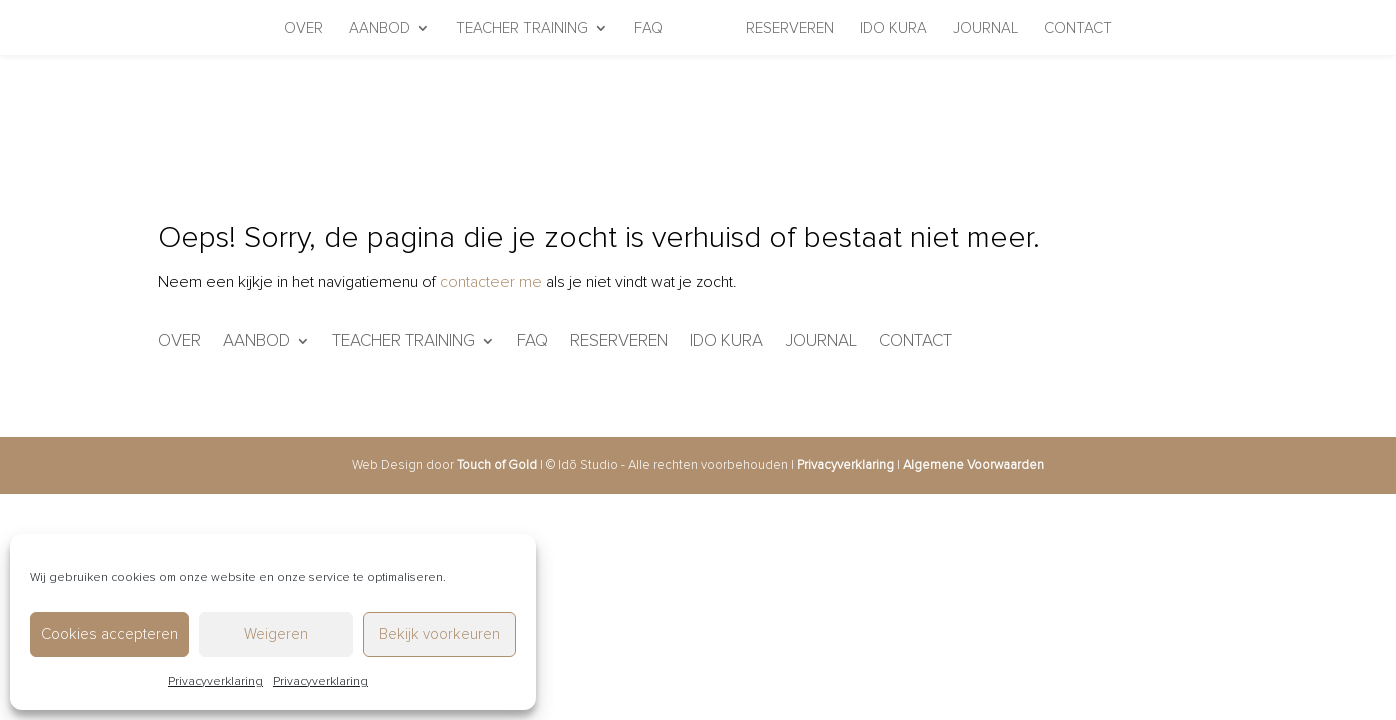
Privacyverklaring (215, 681)
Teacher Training (522, 29)
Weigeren (276, 634)
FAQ (648, 29)
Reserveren (790, 29)
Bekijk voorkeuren (439, 634)
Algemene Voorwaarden (973, 465)
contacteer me (491, 282)
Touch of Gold (497, 465)
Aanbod (379, 29)
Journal (985, 29)
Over (303, 29)
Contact (1078, 29)
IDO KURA (893, 29)
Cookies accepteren (109, 634)
